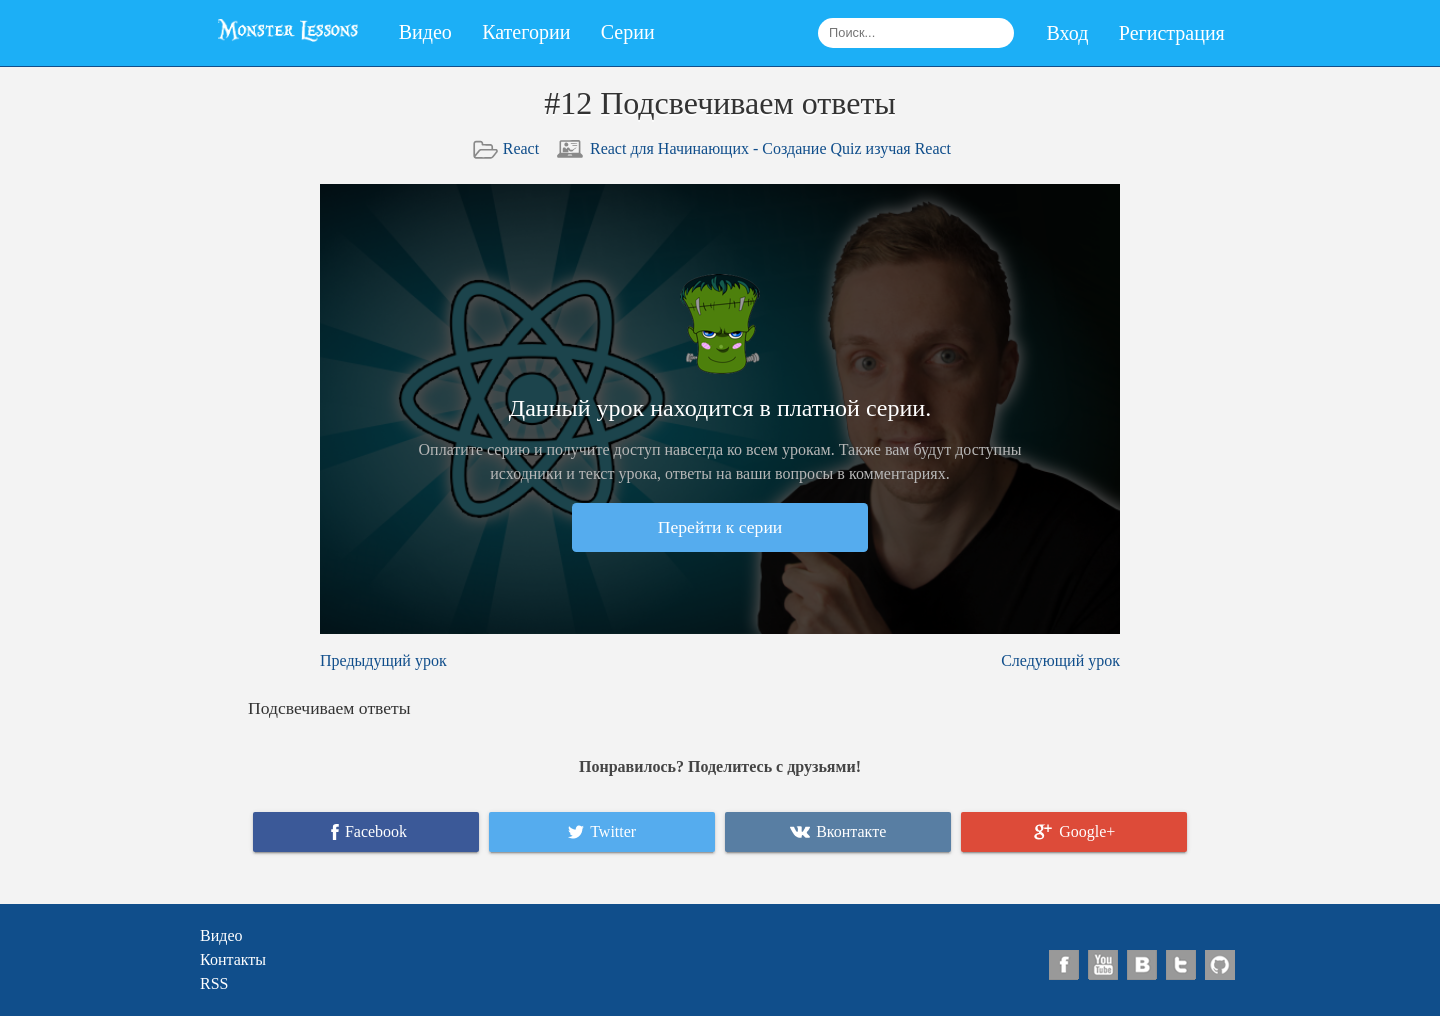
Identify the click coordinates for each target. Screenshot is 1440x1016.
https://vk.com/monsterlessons (1142, 965)
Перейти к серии (720, 527)
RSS (214, 983)
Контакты (233, 959)
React (521, 148)
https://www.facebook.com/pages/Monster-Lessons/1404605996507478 (1064, 965)
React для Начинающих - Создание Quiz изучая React (770, 148)
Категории (526, 32)
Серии (628, 32)
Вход (1068, 33)
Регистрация (1172, 33)
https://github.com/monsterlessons (1220, 965)
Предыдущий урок (383, 660)
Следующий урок (1060, 660)
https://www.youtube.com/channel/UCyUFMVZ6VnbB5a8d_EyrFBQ (1103, 965)
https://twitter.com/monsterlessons (1181, 965)
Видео (425, 32)
